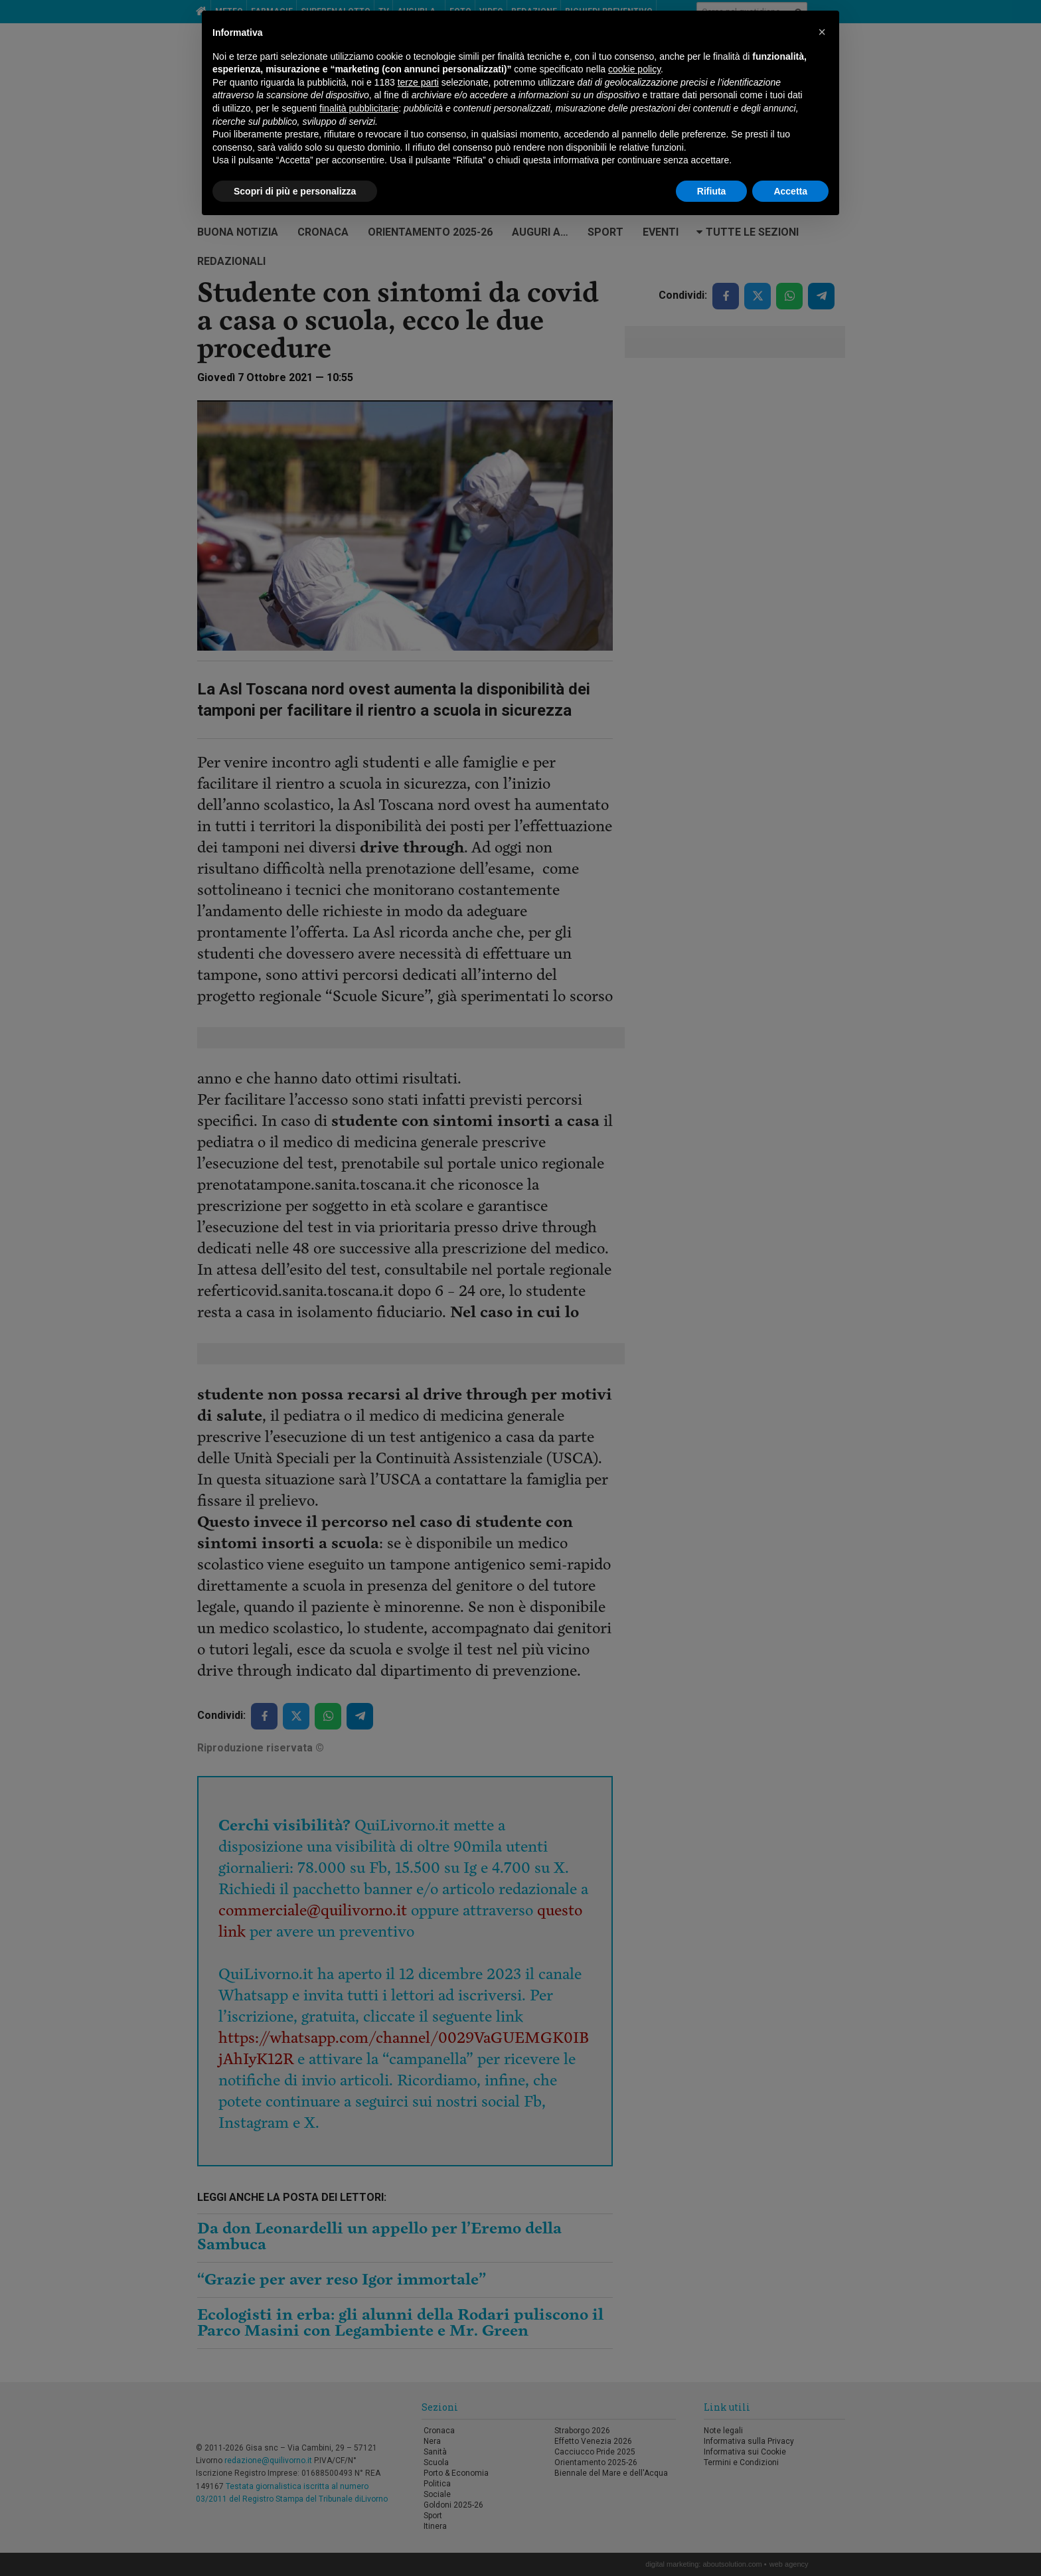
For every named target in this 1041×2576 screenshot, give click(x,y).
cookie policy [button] (634, 69)
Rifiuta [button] (711, 191)
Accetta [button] (790, 191)
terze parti (418, 82)
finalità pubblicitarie (358, 108)
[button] (822, 31)
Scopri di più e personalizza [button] (295, 191)
